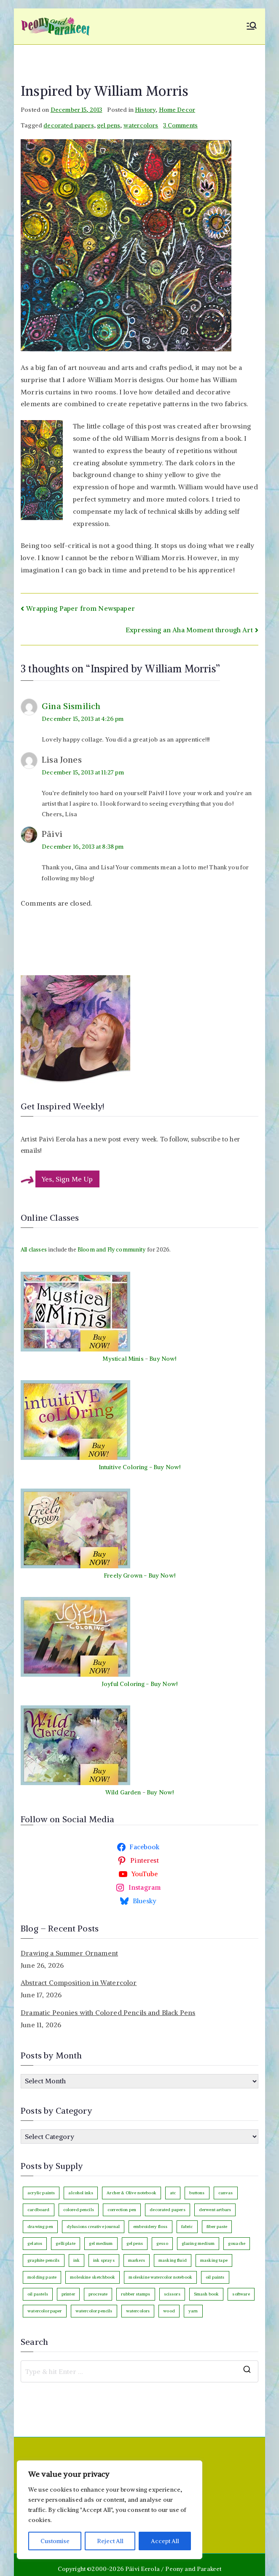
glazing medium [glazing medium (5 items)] (198, 2243)
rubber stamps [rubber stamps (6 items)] (135, 2294)
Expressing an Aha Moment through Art (189, 630)
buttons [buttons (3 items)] (196, 2193)
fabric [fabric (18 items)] (187, 2226)
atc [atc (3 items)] (173, 2193)
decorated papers (68, 125)
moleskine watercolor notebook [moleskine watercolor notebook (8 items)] (160, 2277)
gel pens (108, 125)
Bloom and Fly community (112, 1249)
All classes (34, 1249)
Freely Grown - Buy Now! (139, 1575)
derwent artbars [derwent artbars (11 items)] (215, 2209)
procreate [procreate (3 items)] (98, 2294)
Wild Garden (123, 1792)
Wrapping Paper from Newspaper (80, 608)
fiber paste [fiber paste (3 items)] (217, 2226)
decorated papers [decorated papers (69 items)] (167, 2209)
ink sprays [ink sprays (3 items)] (104, 2260)
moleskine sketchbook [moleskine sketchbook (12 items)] (92, 2277)
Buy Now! (162, 1358)
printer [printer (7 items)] (68, 2294)
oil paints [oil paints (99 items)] (215, 2277)
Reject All (110, 2541)
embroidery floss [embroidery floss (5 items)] (150, 2226)
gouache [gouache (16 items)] (236, 2243)
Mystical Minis (122, 1358)
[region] (109, 2509)
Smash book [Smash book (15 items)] (206, 2294)
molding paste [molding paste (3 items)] (41, 2277)
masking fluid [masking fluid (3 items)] (172, 2260)
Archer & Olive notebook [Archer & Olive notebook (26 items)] (131, 2193)
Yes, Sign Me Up (67, 1179)
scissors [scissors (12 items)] (172, 2294)
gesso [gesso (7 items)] (162, 2243)
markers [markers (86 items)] (136, 2260)
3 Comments (180, 125)
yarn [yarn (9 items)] (193, 2311)
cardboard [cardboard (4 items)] (38, 2209)
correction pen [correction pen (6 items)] (121, 2209)
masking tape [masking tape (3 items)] (214, 2260)
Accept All (165, 2541)
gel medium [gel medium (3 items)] (101, 2243)
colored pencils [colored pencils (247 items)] (78, 2209)
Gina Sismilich (71, 706)
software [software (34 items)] (240, 2294)
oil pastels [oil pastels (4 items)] (37, 2294)
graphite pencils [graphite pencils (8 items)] (43, 2260)
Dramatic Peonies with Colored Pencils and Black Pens (108, 2012)
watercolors (140, 125)
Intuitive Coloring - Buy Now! (140, 1467)
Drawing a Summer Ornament (69, 1953)
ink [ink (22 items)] (76, 2260)
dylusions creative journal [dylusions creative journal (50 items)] (93, 2226)
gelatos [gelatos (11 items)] (34, 2243)
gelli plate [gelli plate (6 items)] (65, 2243)
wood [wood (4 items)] (169, 2311)
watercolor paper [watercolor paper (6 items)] (44, 2311)
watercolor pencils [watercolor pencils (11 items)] (94, 2311)
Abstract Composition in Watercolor (79, 1982)
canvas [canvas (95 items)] (225, 2193)
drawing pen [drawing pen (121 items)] (40, 2226)
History (145, 109)
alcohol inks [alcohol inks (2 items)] (80, 2193)
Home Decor (177, 109)
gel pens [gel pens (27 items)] (134, 2243)
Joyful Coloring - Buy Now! (139, 1684)
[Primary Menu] (251, 26)
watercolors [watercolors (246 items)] (138, 2311)
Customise (55, 2541)
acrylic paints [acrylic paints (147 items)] (41, 2193)
